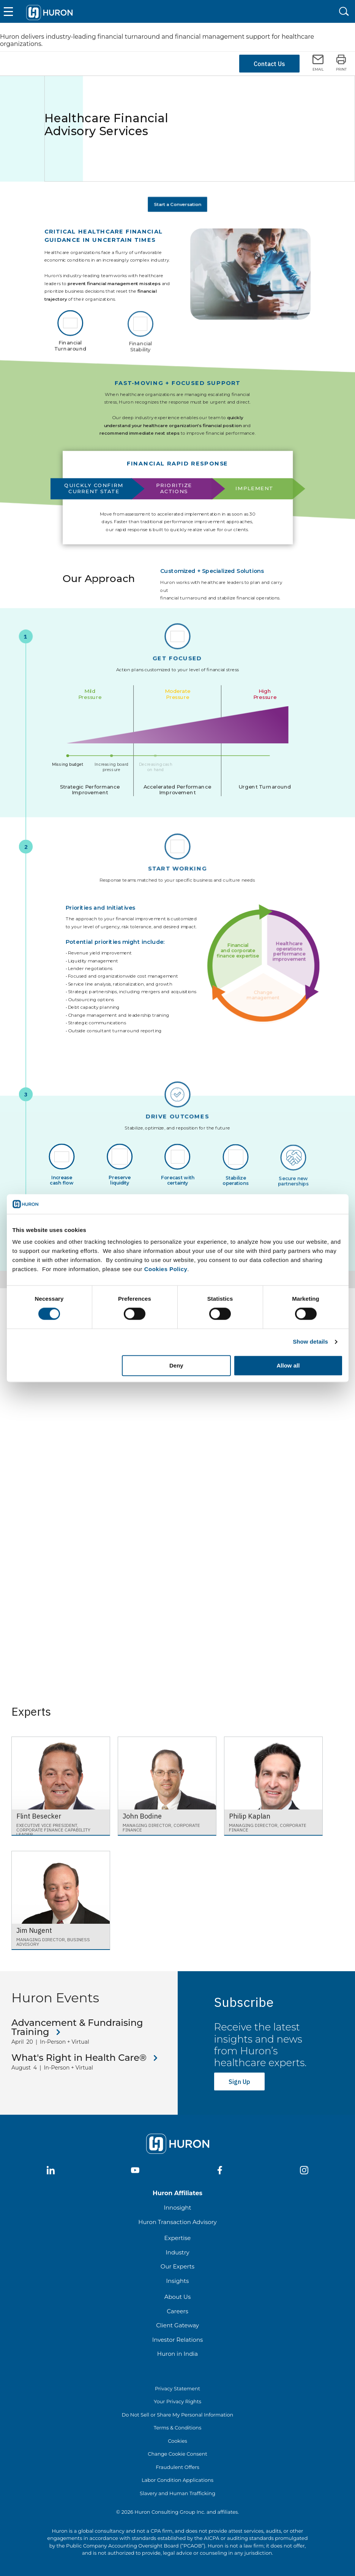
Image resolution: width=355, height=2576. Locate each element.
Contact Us (269, 64)
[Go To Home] (49, 11)
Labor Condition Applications (177, 2480)
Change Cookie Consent (177, 2454)
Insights (177, 2280)
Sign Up (239, 2081)
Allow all (288, 1365)
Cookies (177, 2441)
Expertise (177, 2238)
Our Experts (177, 2266)
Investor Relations (177, 2339)
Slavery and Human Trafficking (177, 2493)
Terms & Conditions (177, 2428)
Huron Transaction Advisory (177, 2222)
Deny (176, 1365)
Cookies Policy (166, 1269)
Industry (177, 2252)
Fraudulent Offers (177, 2467)
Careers (177, 2311)
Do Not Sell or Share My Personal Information (178, 2415)
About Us (177, 2296)
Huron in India (177, 2353)
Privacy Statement (177, 2388)
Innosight (177, 2207)
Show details (310, 1342)
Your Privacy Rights (177, 2401)
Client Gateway (177, 2325)
